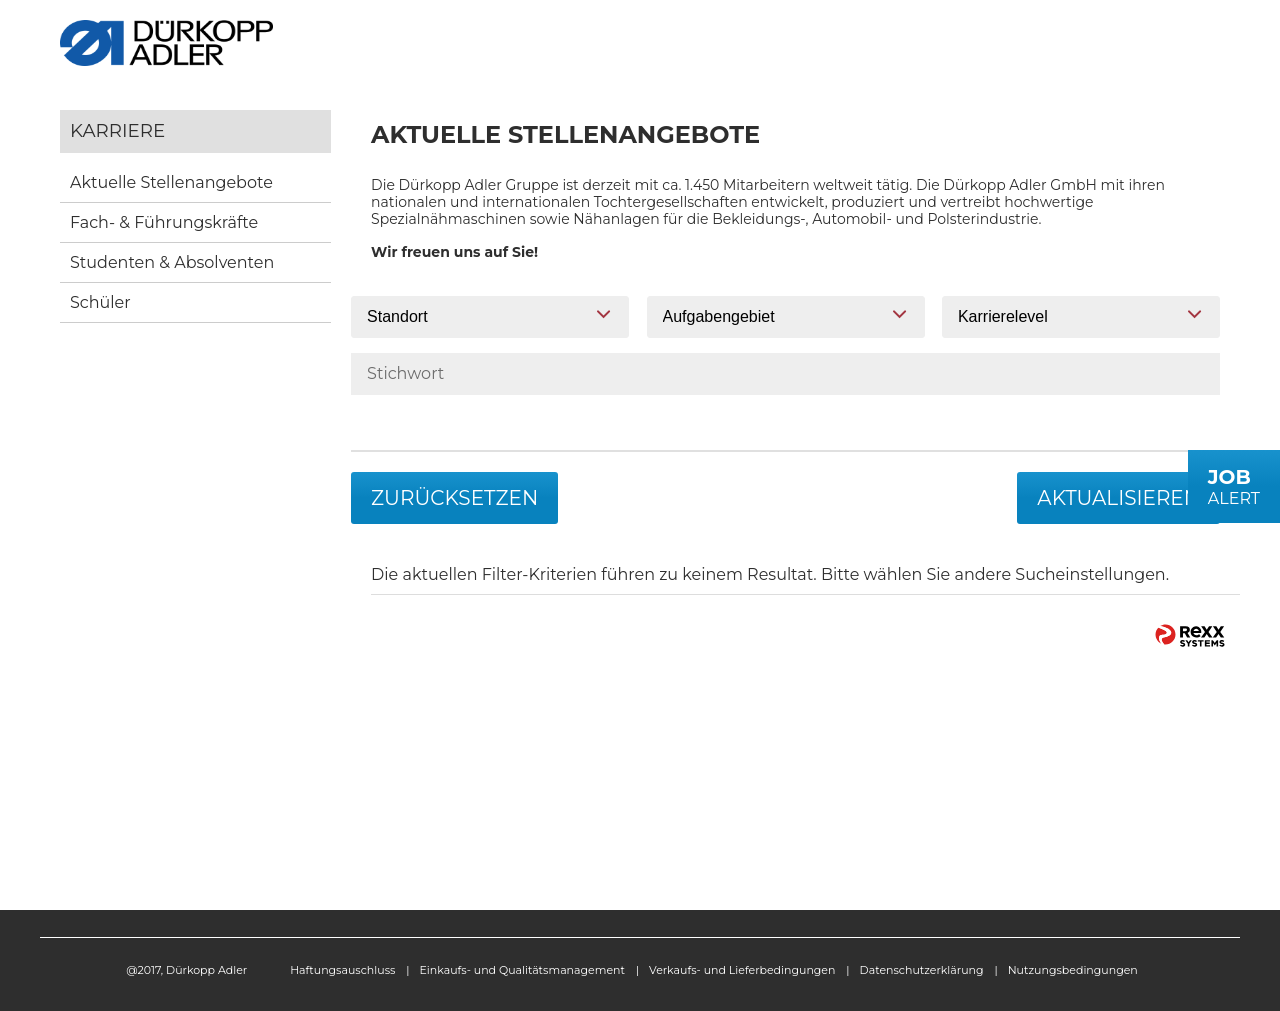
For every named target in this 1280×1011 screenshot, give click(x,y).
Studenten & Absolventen (172, 262)
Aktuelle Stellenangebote (171, 182)
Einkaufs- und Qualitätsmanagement (522, 970)
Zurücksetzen (454, 498)
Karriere (117, 130)
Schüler (100, 302)
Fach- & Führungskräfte (164, 222)
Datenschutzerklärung (922, 970)
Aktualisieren (1118, 498)
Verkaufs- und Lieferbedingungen (742, 970)
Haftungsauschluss (342, 970)
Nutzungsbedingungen (1073, 970)
